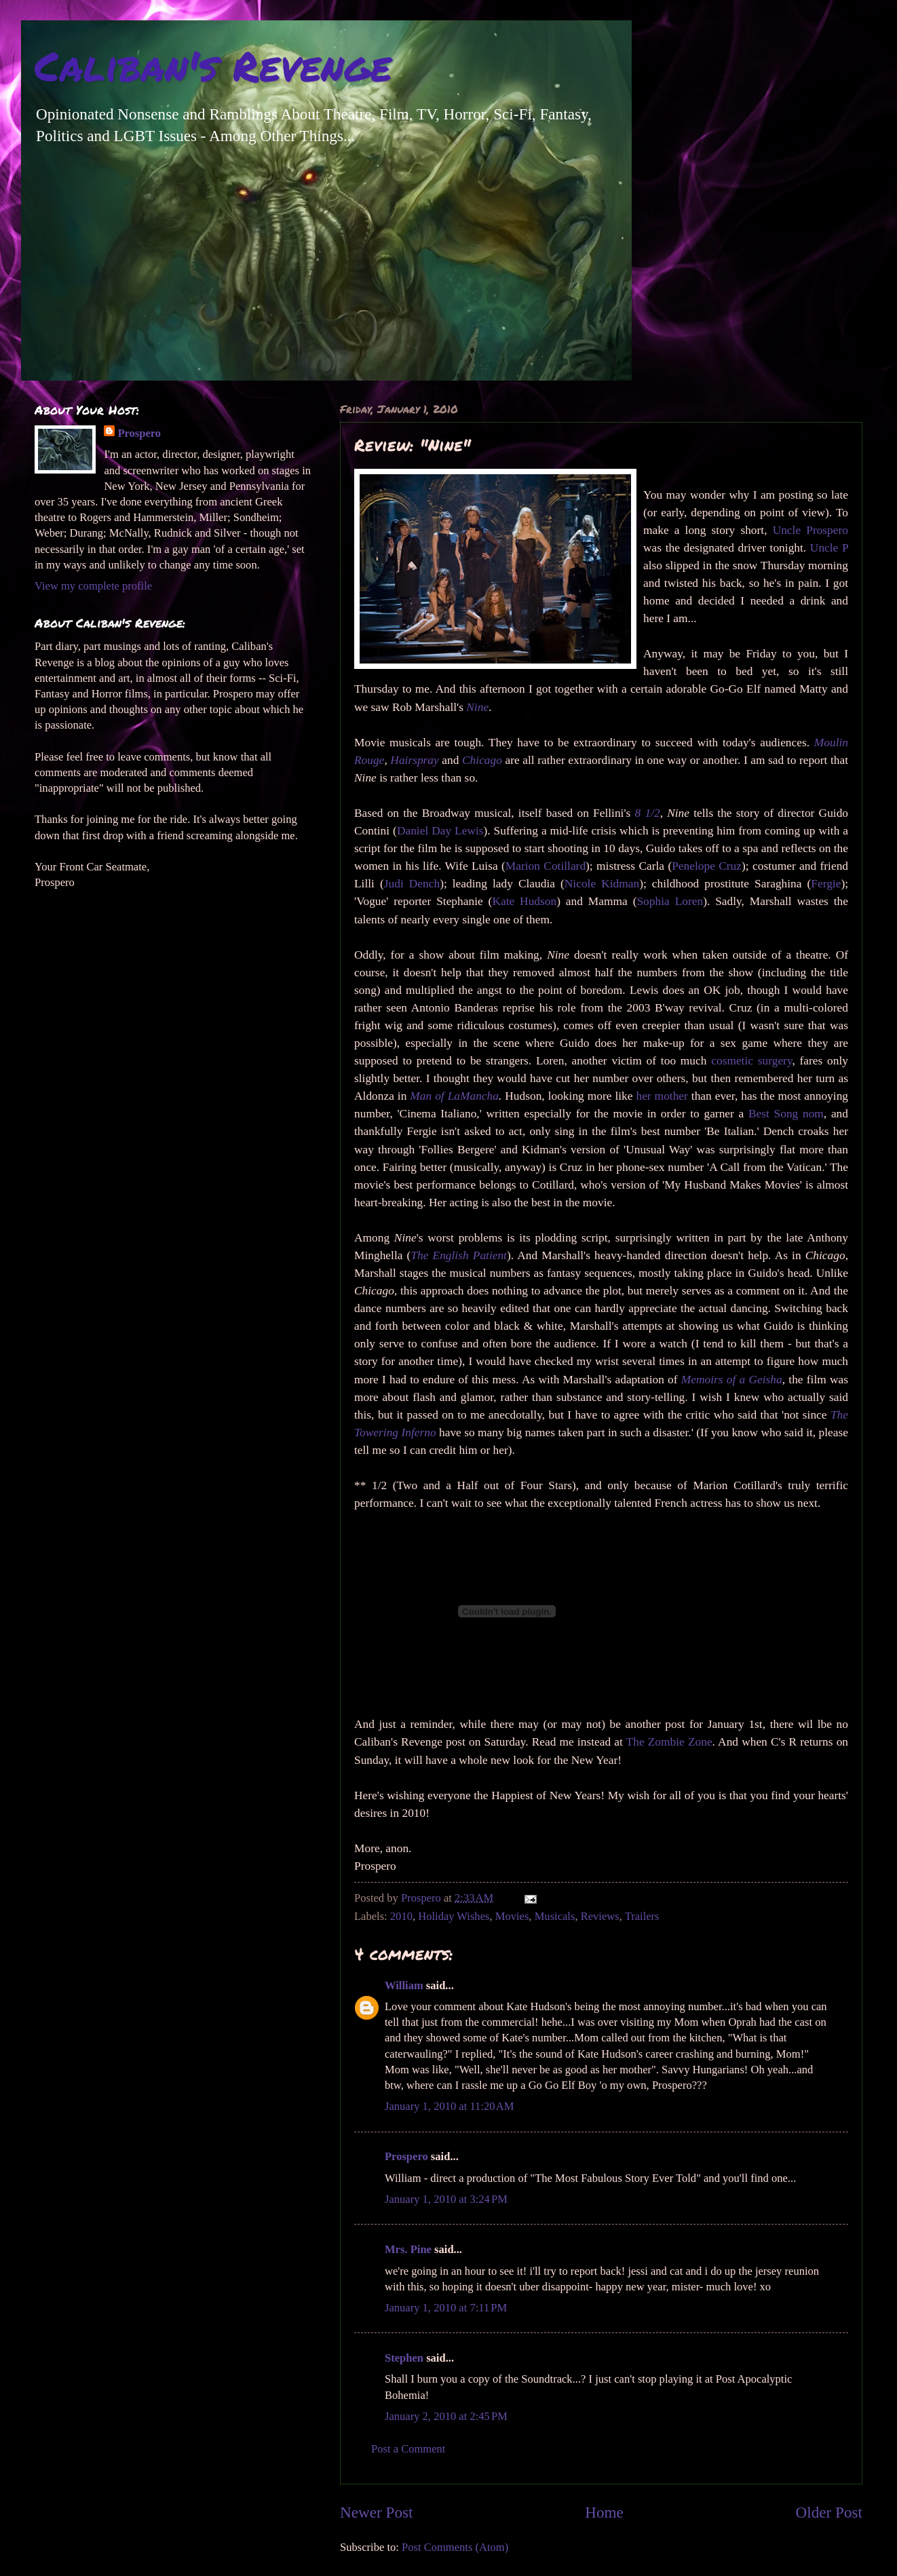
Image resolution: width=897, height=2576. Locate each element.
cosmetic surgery (751, 1060)
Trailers (642, 1916)
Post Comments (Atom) (455, 2547)
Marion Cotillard (545, 866)
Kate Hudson (524, 901)
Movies (512, 1916)
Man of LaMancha (454, 1096)
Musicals (555, 1916)
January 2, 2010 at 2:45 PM (446, 2416)
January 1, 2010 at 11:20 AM (449, 2106)
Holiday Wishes (453, 1916)
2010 (401, 1916)
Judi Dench (412, 883)
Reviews (600, 1916)
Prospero (406, 2156)
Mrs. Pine (408, 2249)
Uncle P (829, 547)
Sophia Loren (669, 901)
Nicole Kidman (602, 883)
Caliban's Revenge (213, 65)
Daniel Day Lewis (440, 830)
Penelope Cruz (707, 866)
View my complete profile (93, 585)
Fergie (826, 883)
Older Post (829, 2512)
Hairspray (414, 760)
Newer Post (376, 2512)
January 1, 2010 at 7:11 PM (446, 2307)
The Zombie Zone (669, 1741)
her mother (661, 1096)
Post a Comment (408, 2448)
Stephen (404, 2357)
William (404, 1985)
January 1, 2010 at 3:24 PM (446, 2199)
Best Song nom (786, 1113)
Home (604, 2512)
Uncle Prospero (810, 530)
